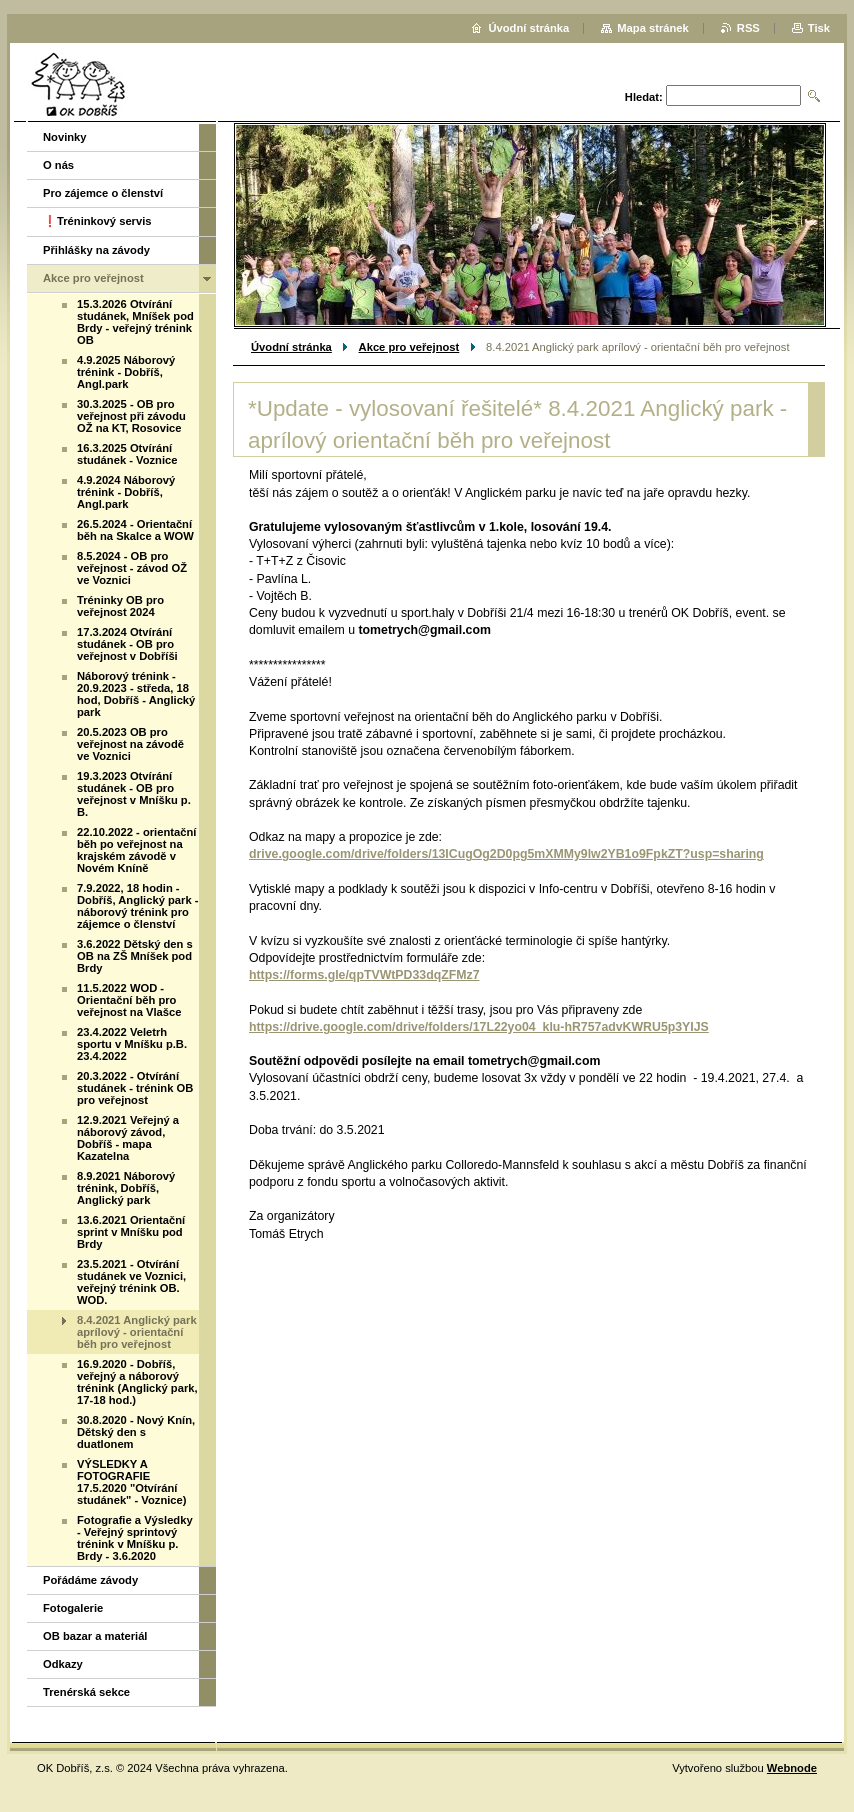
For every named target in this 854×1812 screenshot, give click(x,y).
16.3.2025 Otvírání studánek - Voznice (127, 454)
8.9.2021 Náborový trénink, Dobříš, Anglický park (126, 1188)
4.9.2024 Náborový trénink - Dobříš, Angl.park (126, 492)
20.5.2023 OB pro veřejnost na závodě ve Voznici (130, 744)
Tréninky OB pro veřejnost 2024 (120, 606)
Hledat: (644, 97)
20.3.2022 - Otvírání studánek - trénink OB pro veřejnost (135, 1088)
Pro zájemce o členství (103, 193)
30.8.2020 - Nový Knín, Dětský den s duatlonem (136, 1432)
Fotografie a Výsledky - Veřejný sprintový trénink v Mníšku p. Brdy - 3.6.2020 (135, 1538)
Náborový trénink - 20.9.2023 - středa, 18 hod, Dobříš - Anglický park (136, 694)
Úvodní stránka (291, 347)
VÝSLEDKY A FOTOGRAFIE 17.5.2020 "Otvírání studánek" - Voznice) (132, 1482)
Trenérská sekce (86, 1692)
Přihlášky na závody (96, 250)
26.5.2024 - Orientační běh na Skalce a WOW (135, 530)
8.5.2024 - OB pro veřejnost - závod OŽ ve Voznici (132, 568)
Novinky (65, 137)
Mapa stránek (653, 28)
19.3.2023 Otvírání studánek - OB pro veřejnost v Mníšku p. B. (134, 794)
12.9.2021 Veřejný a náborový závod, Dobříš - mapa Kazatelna (128, 1138)
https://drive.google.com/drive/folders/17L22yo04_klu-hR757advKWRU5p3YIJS (479, 1027)
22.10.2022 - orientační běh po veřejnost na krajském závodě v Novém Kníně (136, 850)
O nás (58, 165)
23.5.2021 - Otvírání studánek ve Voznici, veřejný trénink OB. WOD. (131, 1282)
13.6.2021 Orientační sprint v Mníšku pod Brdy (131, 1232)
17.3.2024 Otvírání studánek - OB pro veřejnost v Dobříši (127, 644)
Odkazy (63, 1664)
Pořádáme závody (90, 1580)
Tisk (819, 28)
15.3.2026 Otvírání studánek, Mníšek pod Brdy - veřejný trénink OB (135, 322)
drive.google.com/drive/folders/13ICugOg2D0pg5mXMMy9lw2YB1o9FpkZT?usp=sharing (506, 854)
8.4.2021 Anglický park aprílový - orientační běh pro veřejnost (137, 1332)
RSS (748, 28)
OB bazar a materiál (95, 1636)
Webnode (792, 1768)
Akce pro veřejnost (409, 347)
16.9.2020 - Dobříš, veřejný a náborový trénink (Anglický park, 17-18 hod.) (137, 1382)
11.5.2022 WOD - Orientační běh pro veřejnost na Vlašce (129, 1000)
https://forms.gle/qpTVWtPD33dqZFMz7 (364, 975)
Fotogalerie (73, 1608)
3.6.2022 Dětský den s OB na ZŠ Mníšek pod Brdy (135, 956)
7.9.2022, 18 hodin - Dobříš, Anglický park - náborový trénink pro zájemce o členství (137, 906)
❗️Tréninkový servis (97, 221)
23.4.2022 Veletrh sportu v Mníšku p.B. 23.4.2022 (132, 1044)
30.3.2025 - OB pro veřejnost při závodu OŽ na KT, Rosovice (131, 416)
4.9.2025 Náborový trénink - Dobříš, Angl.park (126, 372)
